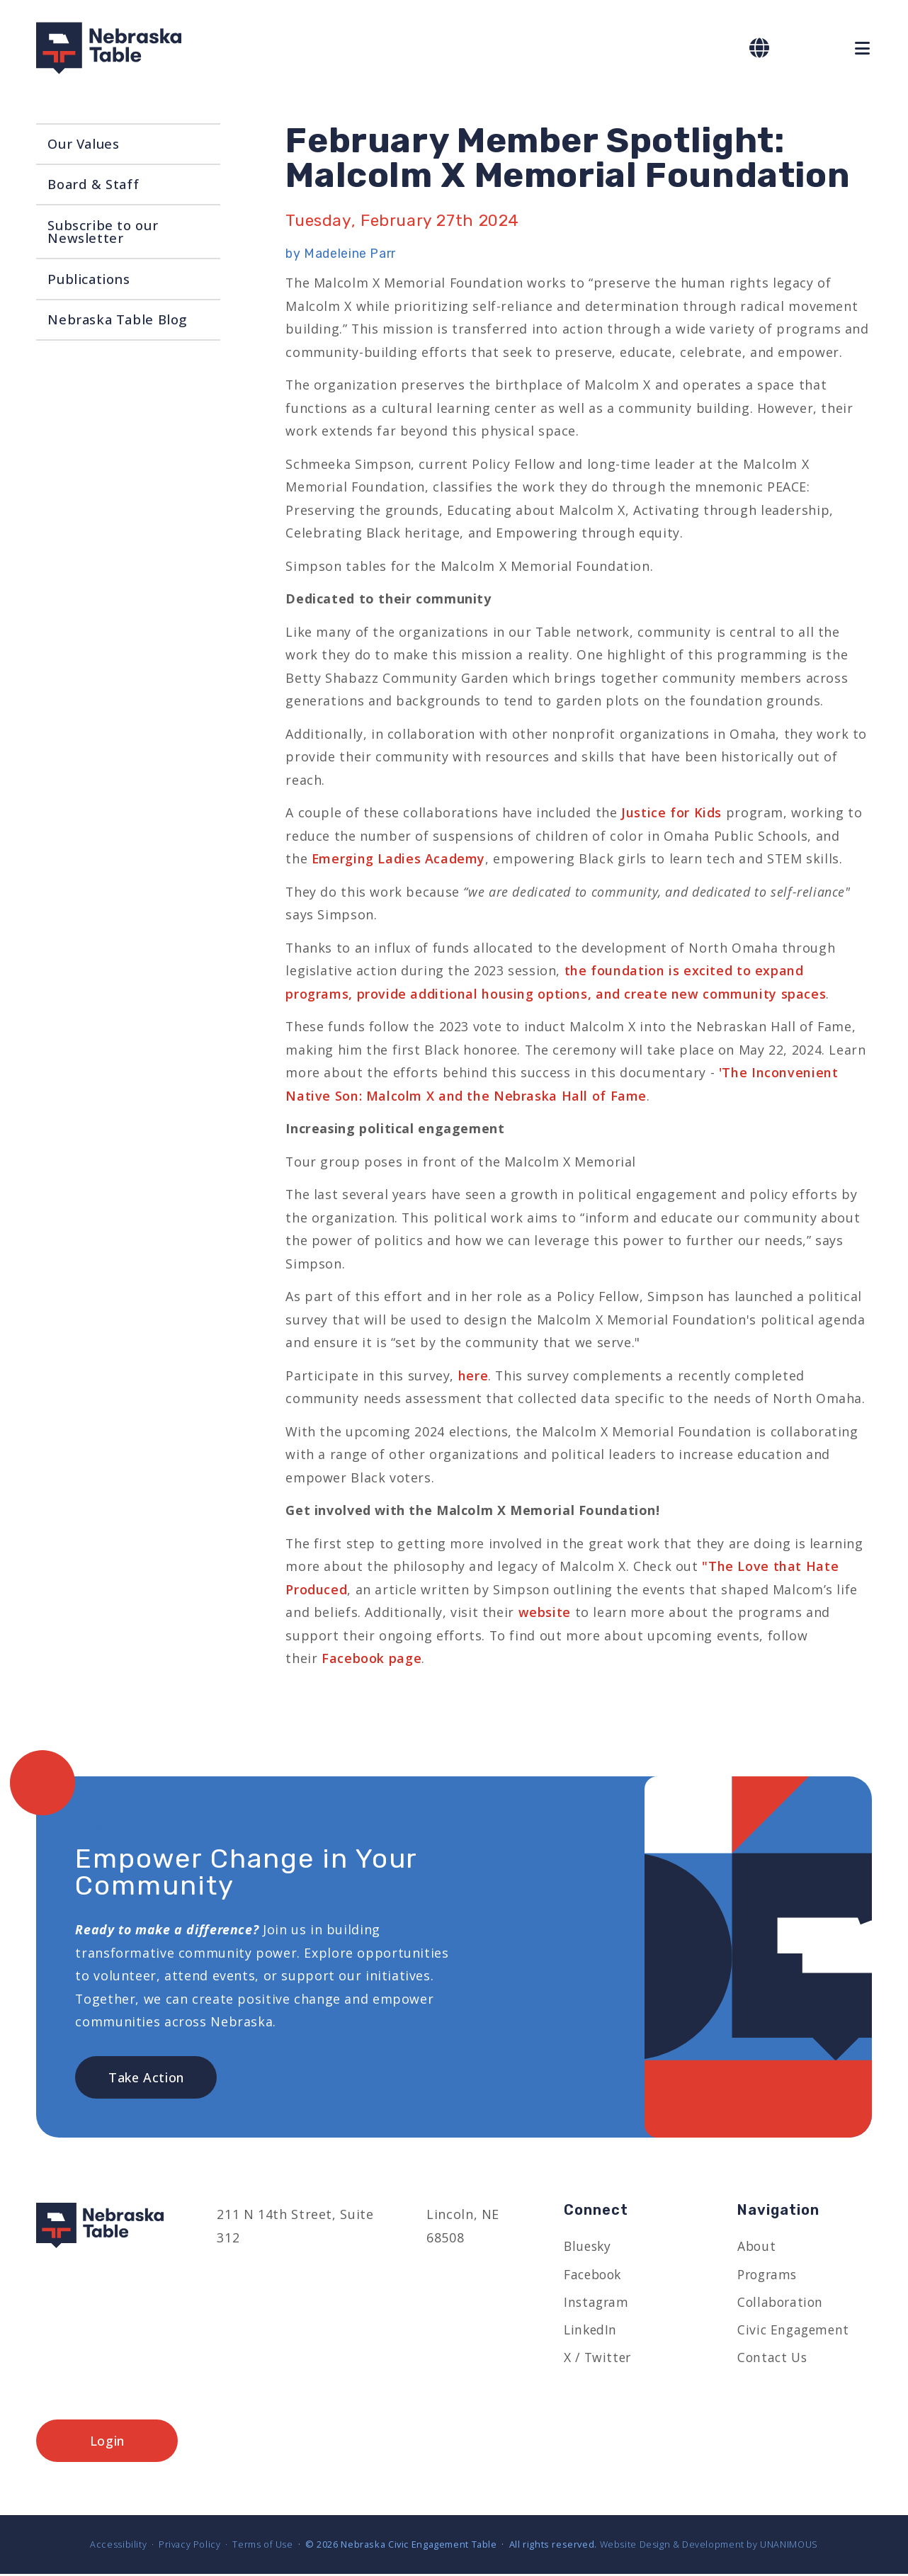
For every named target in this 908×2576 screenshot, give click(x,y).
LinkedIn (591, 2331)
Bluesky (588, 2247)
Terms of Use (262, 2546)
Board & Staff (93, 184)
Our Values (83, 143)
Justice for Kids (671, 812)
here (473, 1375)
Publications (88, 279)
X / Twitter (598, 2359)
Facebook (594, 2275)
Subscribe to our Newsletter (102, 231)
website (546, 1612)
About (757, 2247)
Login (107, 2442)
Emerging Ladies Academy (398, 858)
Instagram (597, 2303)
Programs (769, 2275)
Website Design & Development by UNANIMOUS (709, 2546)
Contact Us (773, 2359)
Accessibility (117, 2546)
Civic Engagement (795, 2331)
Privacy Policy (189, 2546)
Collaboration (782, 2303)
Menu (863, 48)
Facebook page (371, 1658)
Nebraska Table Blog (117, 319)
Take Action (146, 2078)
